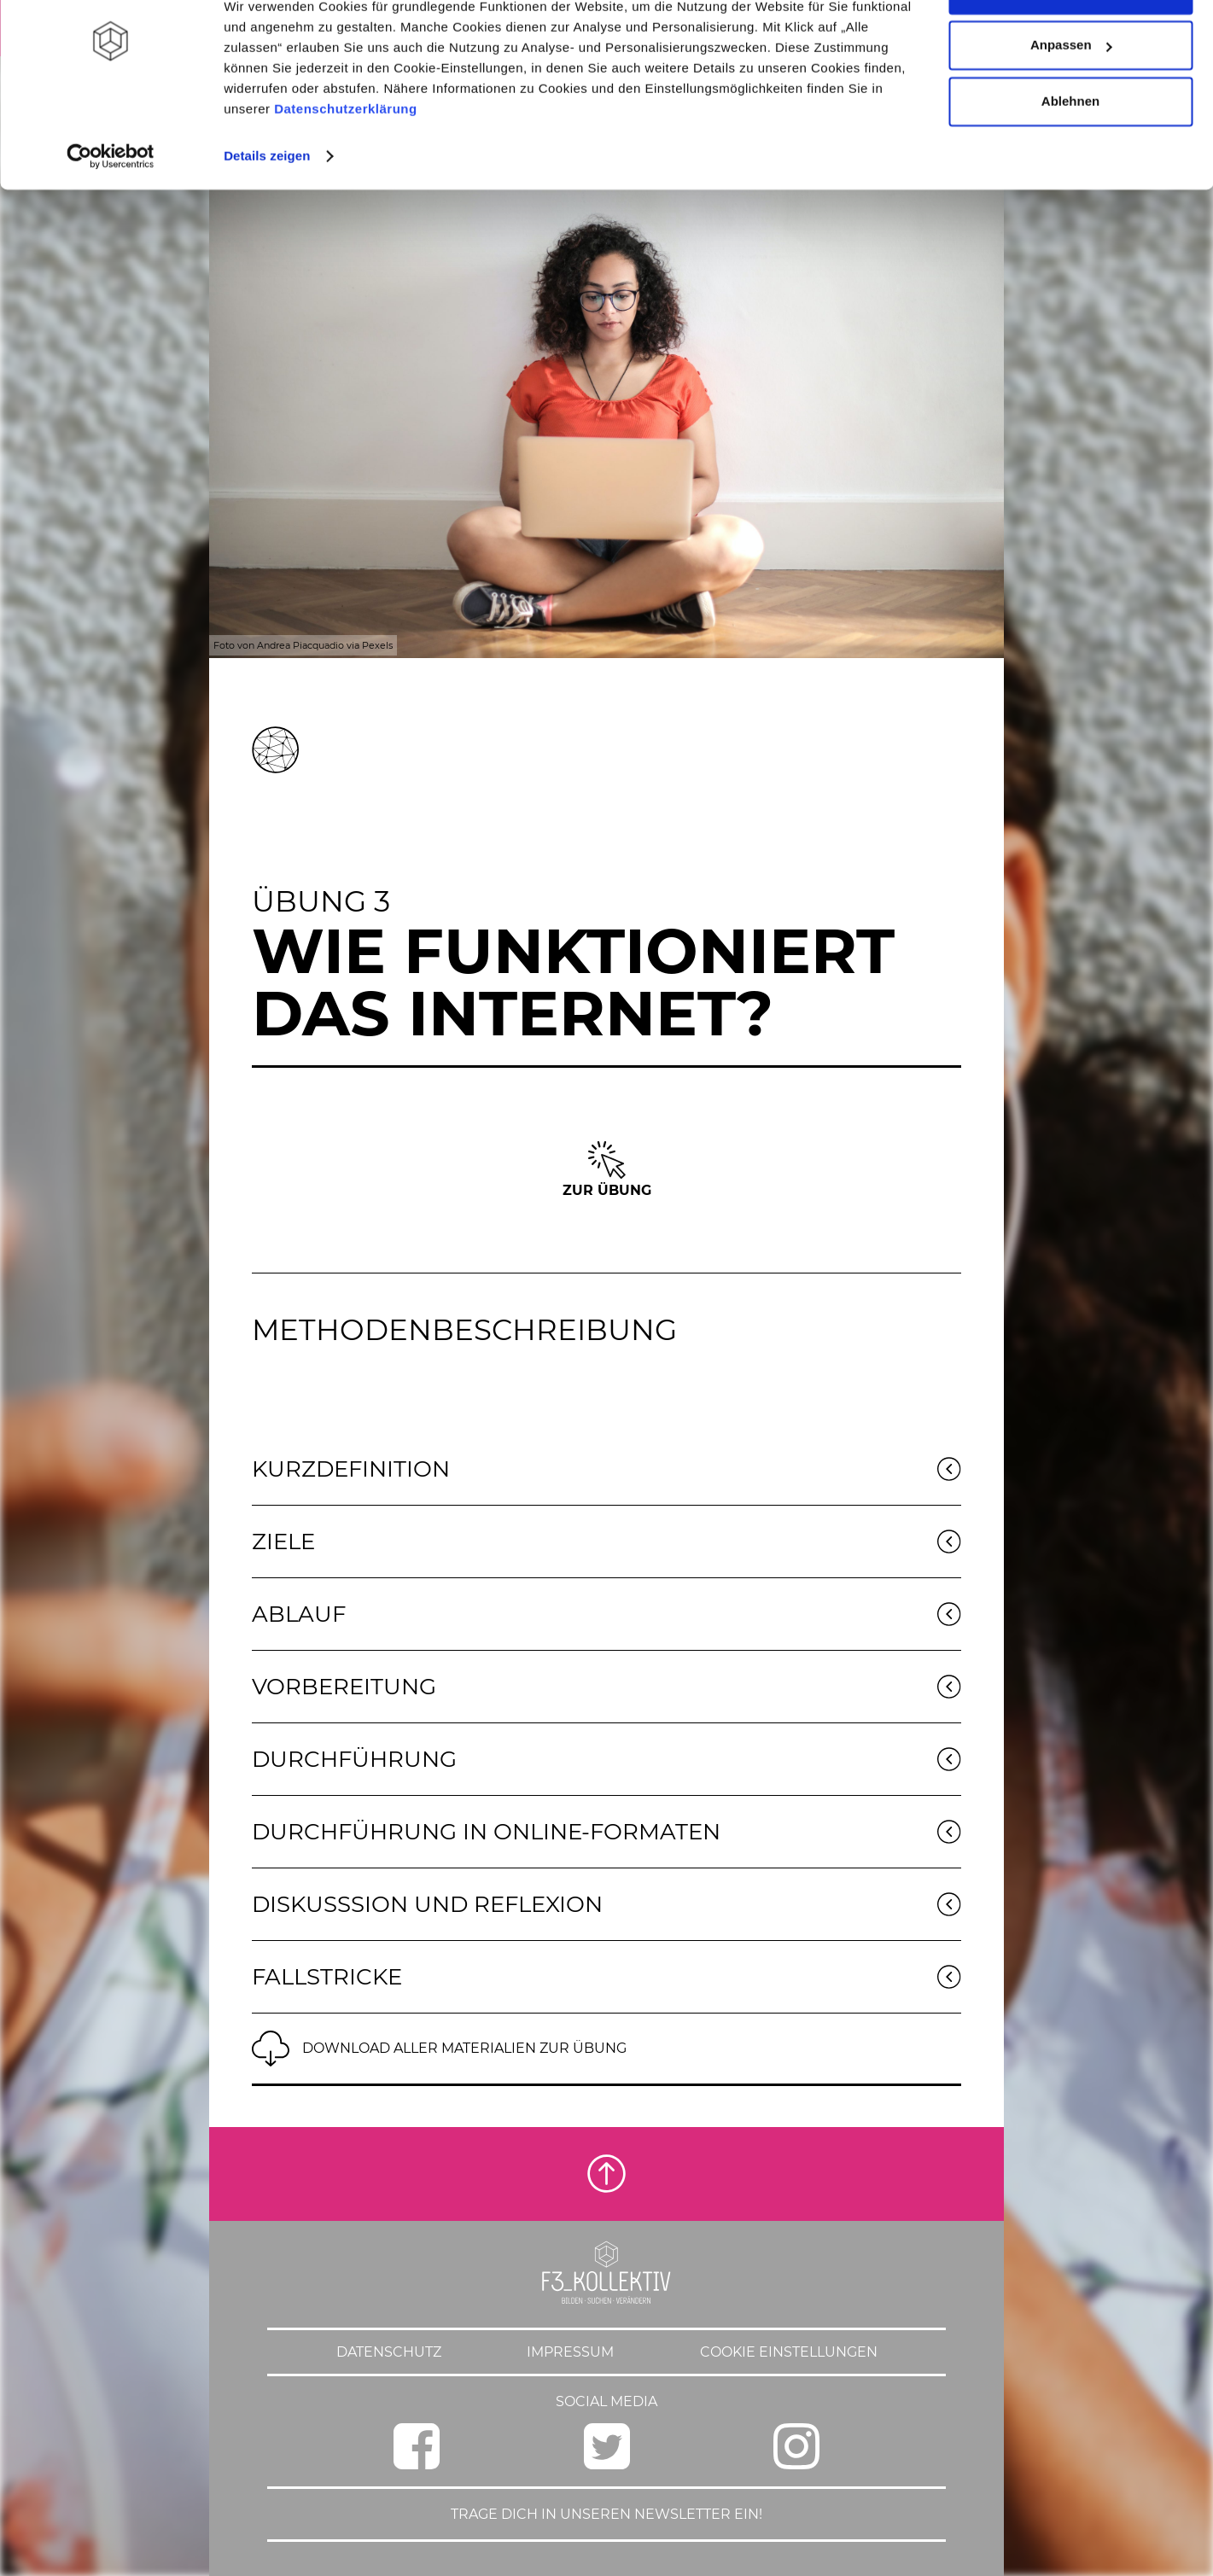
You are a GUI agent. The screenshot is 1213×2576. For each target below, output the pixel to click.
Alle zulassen (1070, 45)
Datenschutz (388, 2352)
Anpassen (1071, 101)
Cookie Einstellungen (789, 2352)
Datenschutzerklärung (345, 164)
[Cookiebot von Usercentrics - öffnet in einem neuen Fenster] (110, 211)
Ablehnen (1070, 156)
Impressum (570, 2352)
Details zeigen (267, 211)
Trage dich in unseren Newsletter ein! (606, 2514)
